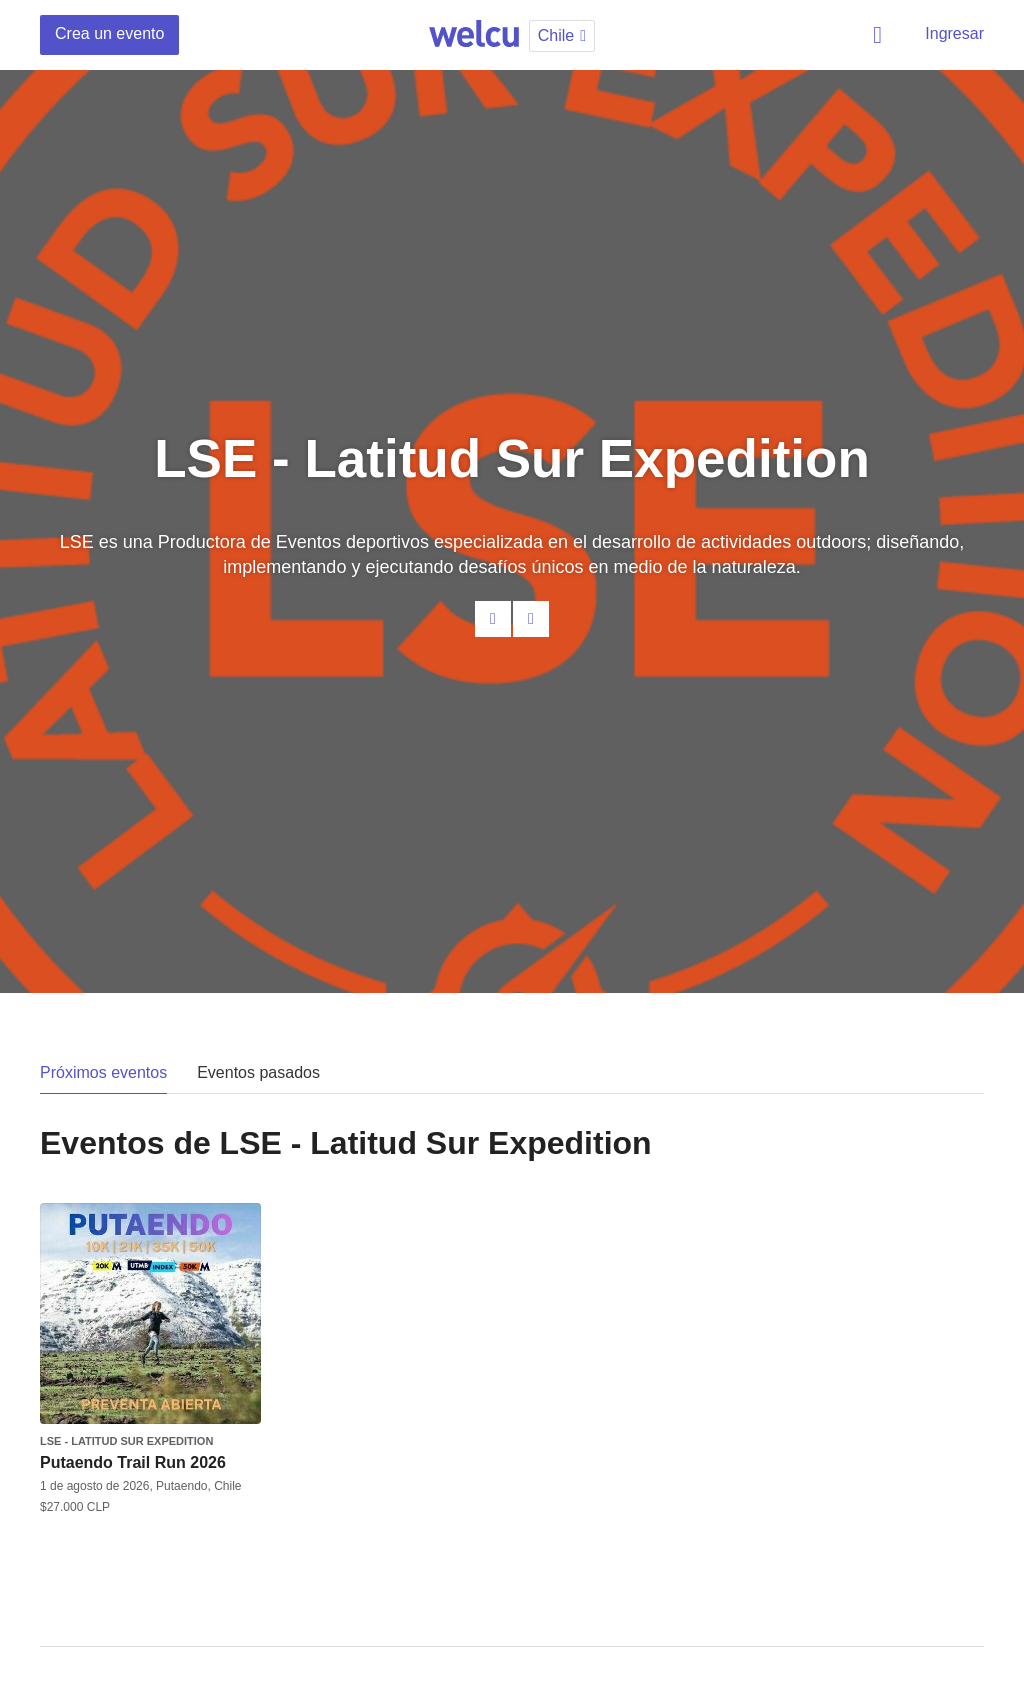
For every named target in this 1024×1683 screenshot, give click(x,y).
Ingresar (954, 33)
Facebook (531, 619)
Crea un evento (109, 33)
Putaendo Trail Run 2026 (133, 1462)
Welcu (474, 35)
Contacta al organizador (493, 619)
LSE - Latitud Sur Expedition (126, 1441)
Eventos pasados (258, 1072)
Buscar (881, 35)
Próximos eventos (103, 1072)
